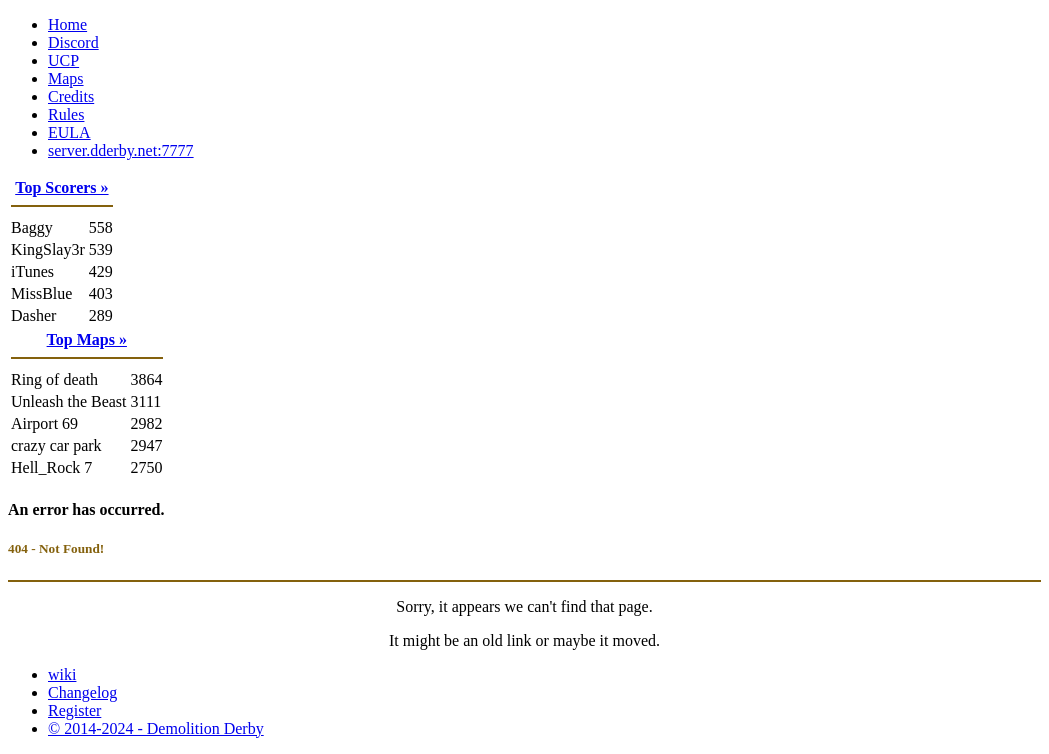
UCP (63, 60)
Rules (66, 114)
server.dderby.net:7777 (121, 150)
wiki (62, 674)
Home (67, 24)
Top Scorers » (61, 187)
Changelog (82, 692)
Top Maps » (87, 339)
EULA (69, 132)
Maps (66, 78)
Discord (73, 42)
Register (74, 710)
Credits (71, 96)
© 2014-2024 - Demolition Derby (156, 728)
